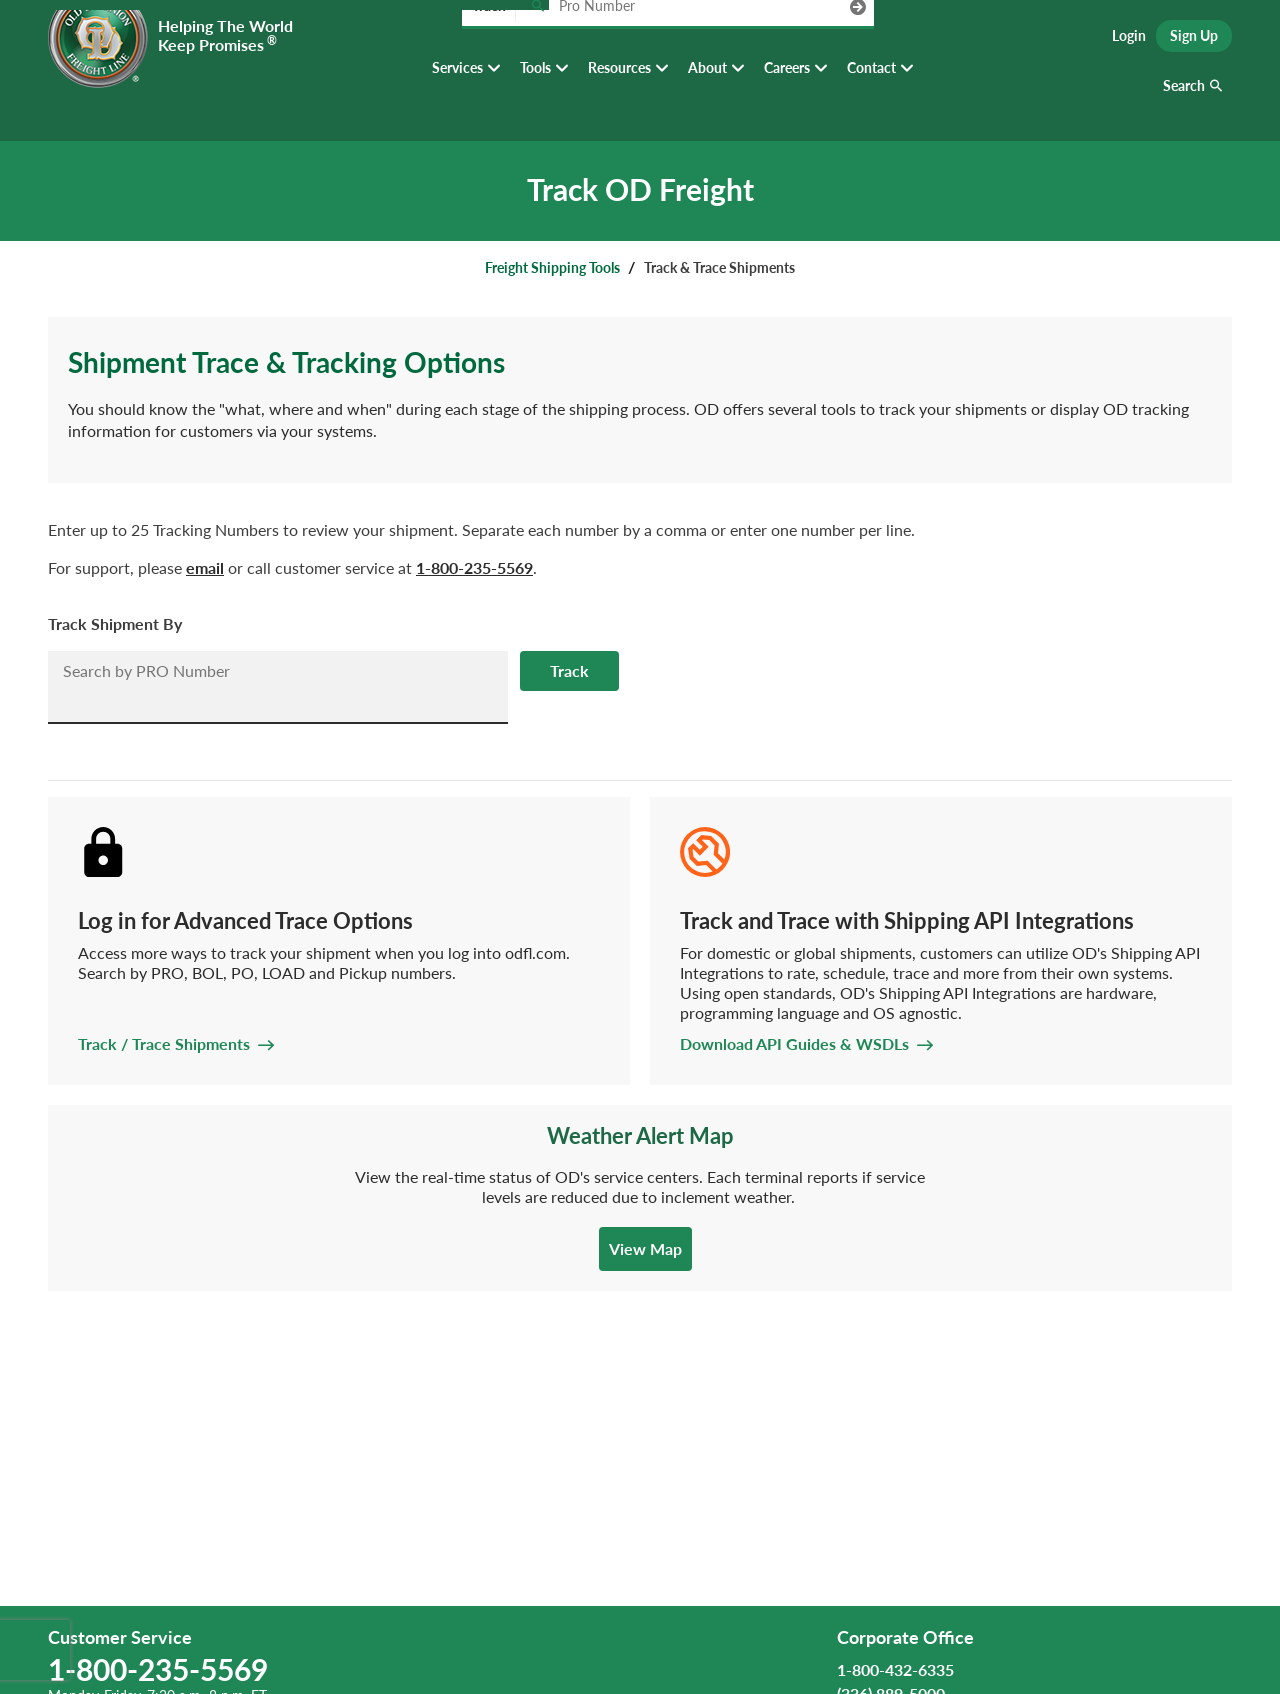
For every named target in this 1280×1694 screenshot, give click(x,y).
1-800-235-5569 (474, 567)
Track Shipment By (115, 623)
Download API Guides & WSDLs (794, 1043)
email (205, 567)
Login (1129, 40)
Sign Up (1194, 40)
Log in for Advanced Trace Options (245, 920)
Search (1184, 100)
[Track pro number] (537, 39)
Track (569, 670)
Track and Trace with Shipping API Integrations (907, 920)
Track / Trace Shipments (164, 1043)
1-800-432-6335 (895, 1669)
